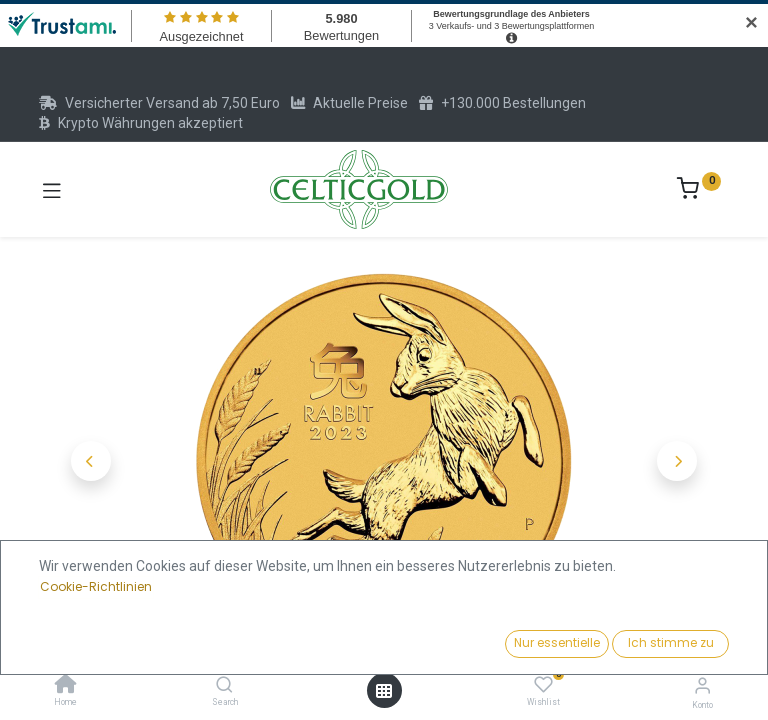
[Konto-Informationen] (702, 685)
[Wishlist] (543, 685)
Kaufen (460, 638)
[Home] (66, 686)
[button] (91, 461)
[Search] (224, 686)
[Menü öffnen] (384, 691)
